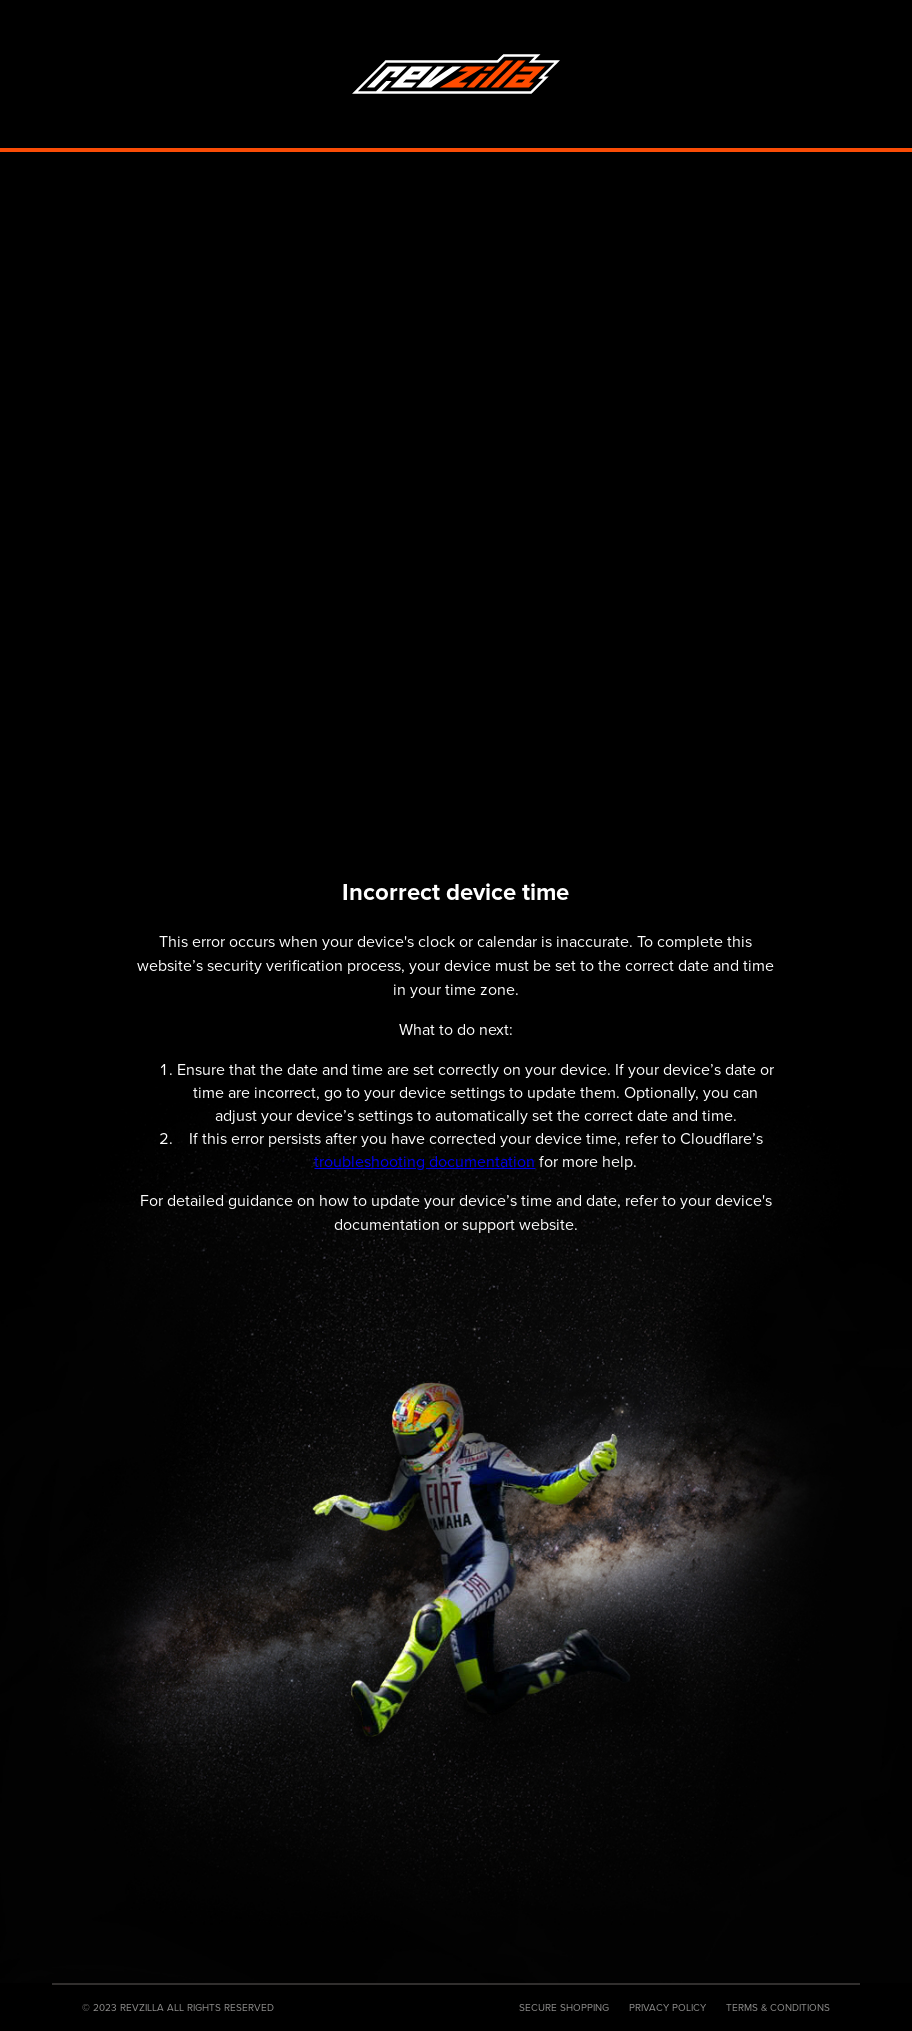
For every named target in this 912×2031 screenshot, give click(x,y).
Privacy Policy (667, 2007)
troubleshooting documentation (424, 1161)
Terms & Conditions (778, 2007)
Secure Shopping (564, 2007)
